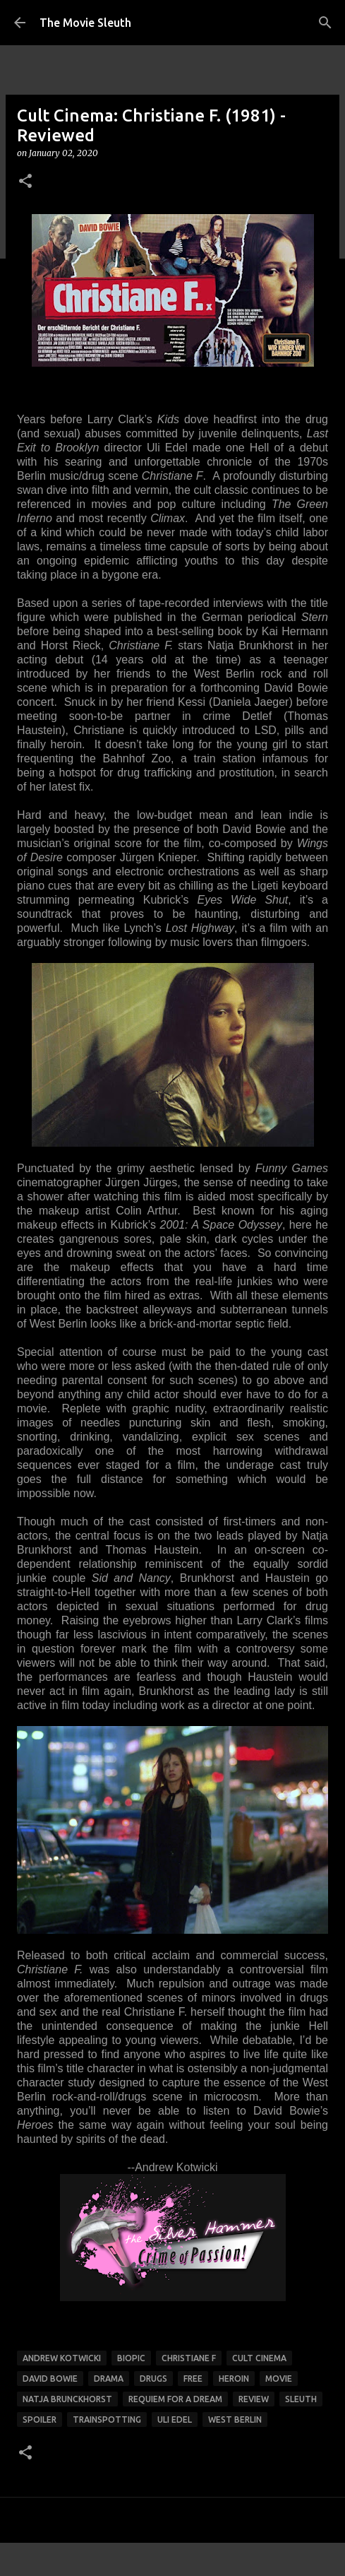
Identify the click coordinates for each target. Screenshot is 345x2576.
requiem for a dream (175, 2399)
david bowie (50, 2378)
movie (278, 2378)
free (192, 2378)
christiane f (189, 2358)
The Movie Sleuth (85, 22)
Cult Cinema (259, 2358)
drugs (153, 2378)
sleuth (301, 2399)
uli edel (174, 2419)
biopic (131, 2358)
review (253, 2399)
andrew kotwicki (62, 2358)
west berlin (235, 2419)
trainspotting (107, 2419)
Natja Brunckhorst (67, 2399)
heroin (234, 2378)
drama (108, 2378)
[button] (25, 181)
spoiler (39, 2419)
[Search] (325, 23)
